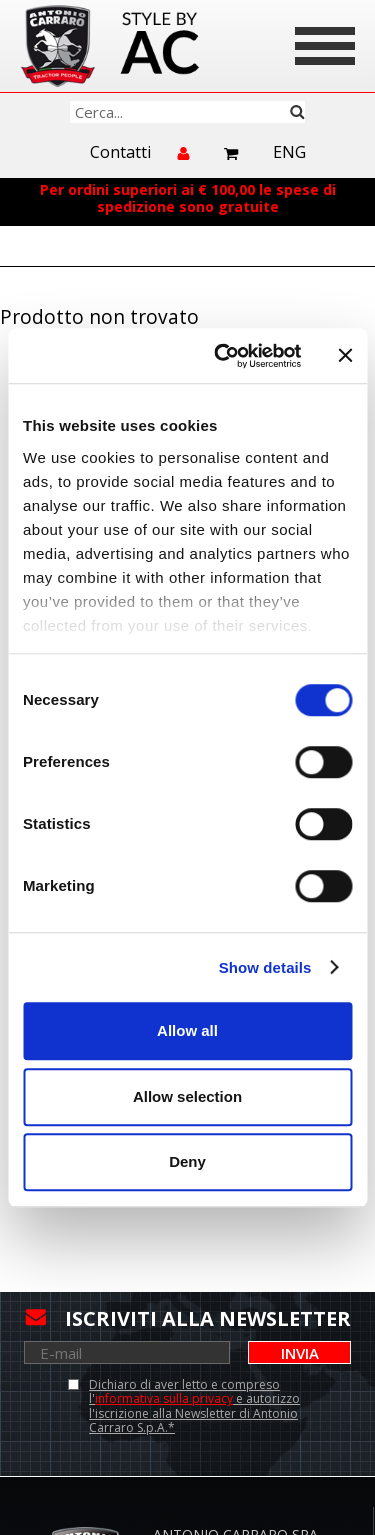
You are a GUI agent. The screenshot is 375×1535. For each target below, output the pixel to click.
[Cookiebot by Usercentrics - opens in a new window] (223, 356)
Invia (300, 1353)
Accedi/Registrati (185, 162)
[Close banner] (345, 356)
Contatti (120, 153)
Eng (289, 153)
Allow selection (187, 1096)
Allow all (187, 1030)
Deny (187, 1161)
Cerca (297, 112)
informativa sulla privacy (164, 1398)
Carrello (231, 154)
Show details (265, 967)
